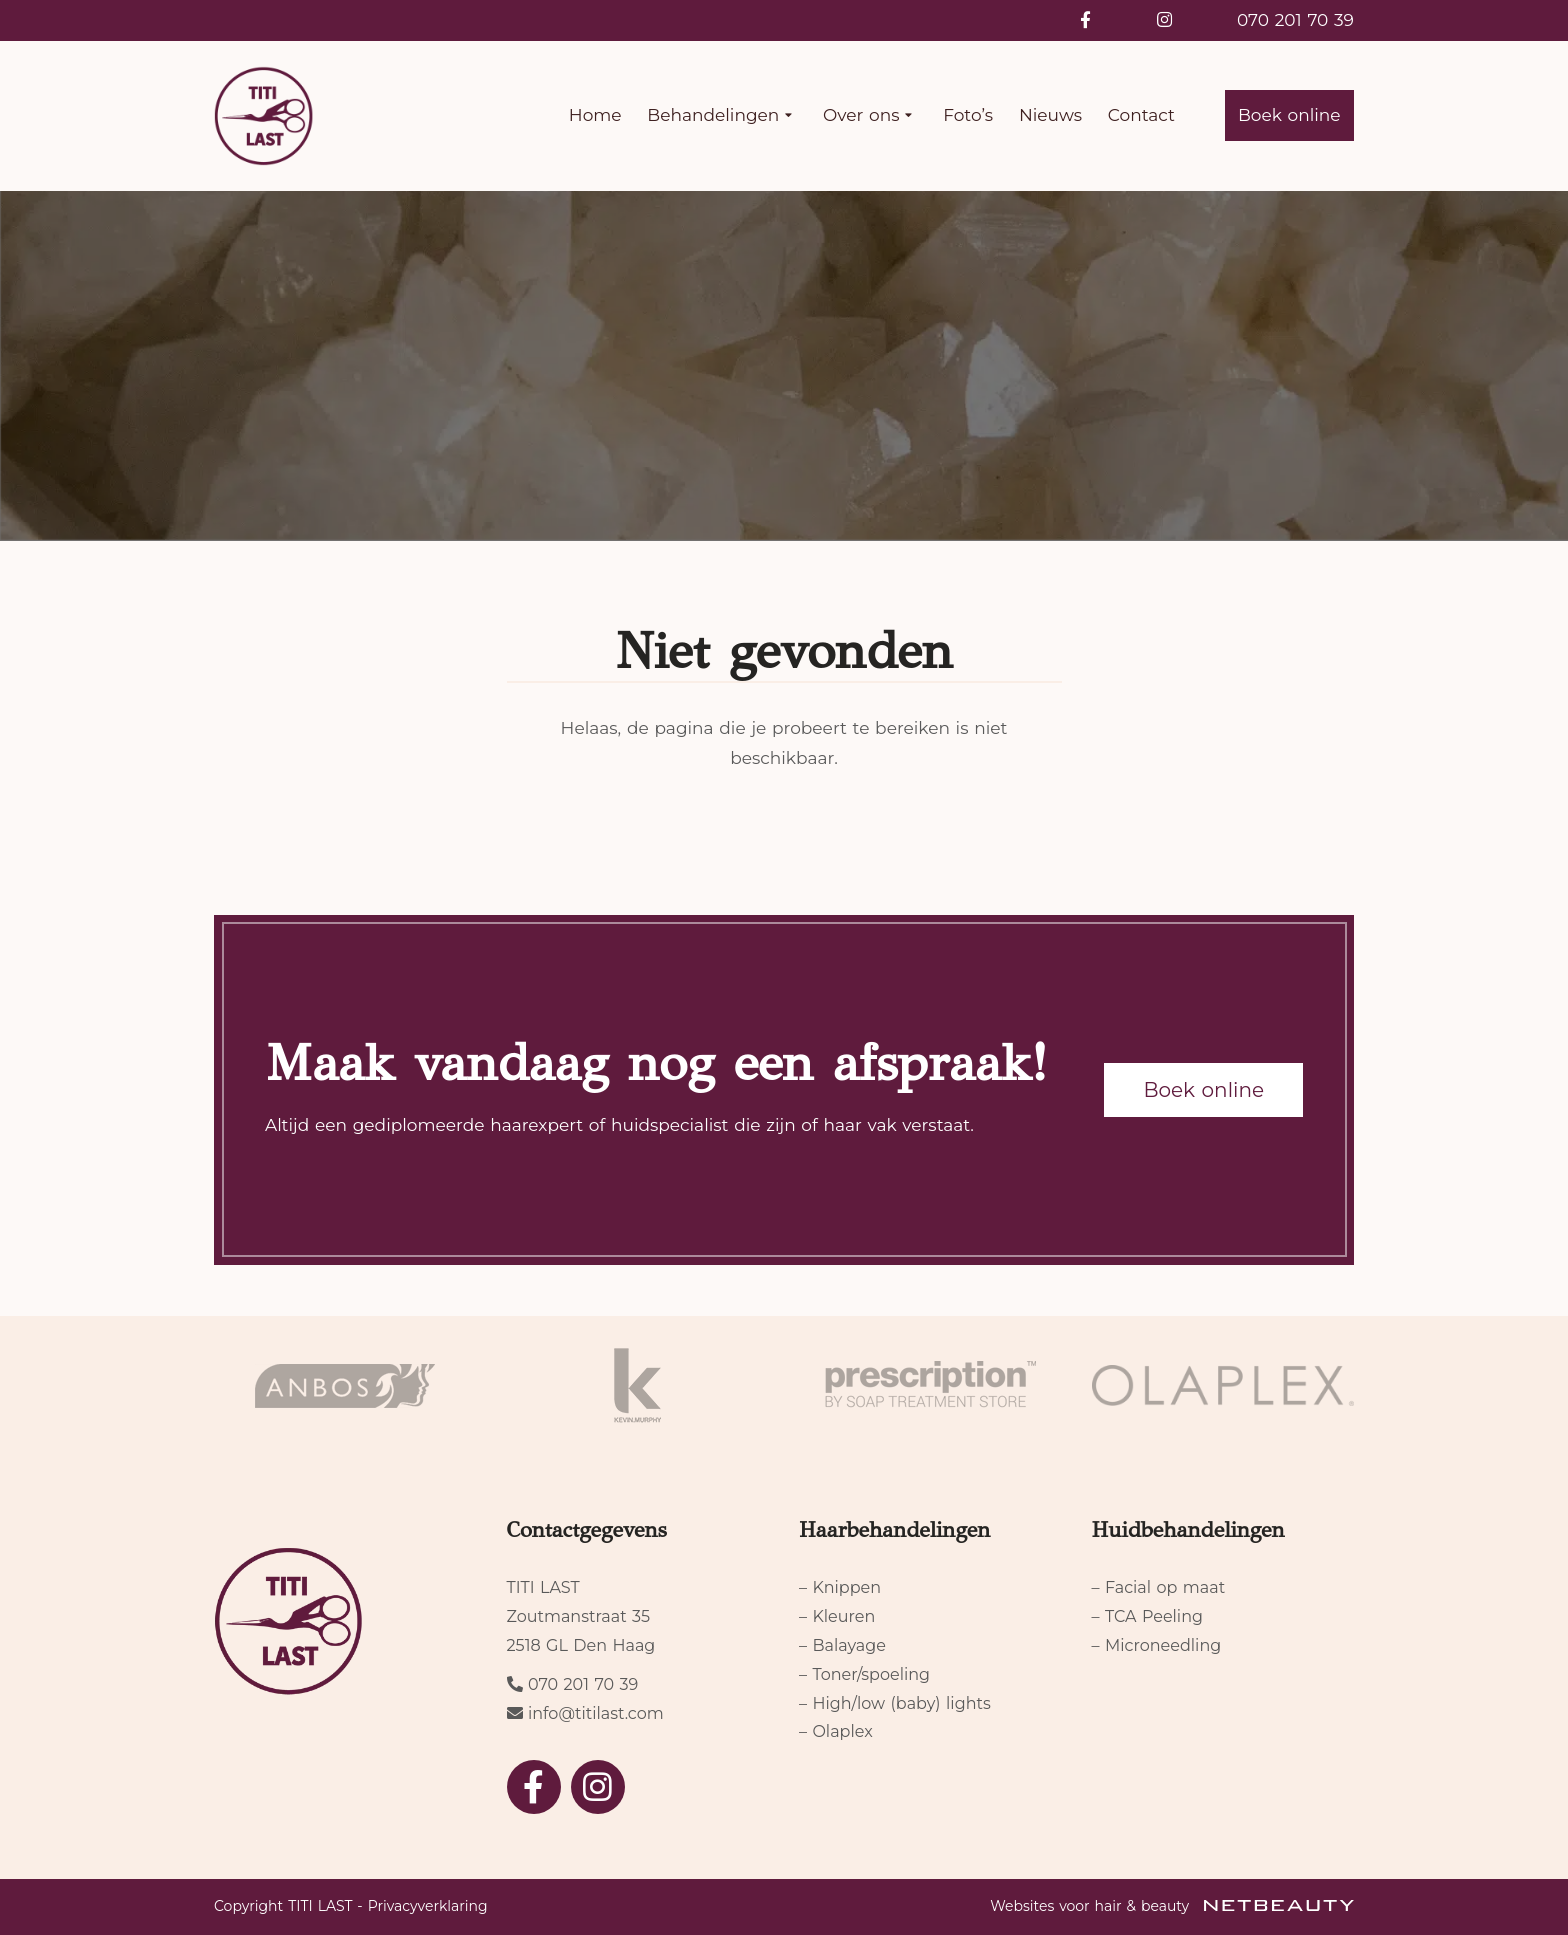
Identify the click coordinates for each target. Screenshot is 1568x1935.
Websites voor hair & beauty (1172, 1906)
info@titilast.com (596, 1713)
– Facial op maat (1159, 1587)
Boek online (1289, 115)
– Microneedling (1157, 1645)
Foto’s (968, 115)
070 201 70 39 (1295, 20)
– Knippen (840, 1587)
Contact (1141, 115)
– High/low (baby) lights (895, 1703)
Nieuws (1050, 115)
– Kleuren (837, 1616)
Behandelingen (722, 116)
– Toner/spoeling (864, 1674)
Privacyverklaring (428, 1906)
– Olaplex (836, 1731)
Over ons (870, 116)
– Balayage (842, 1645)
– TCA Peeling (1147, 1616)
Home (595, 115)
